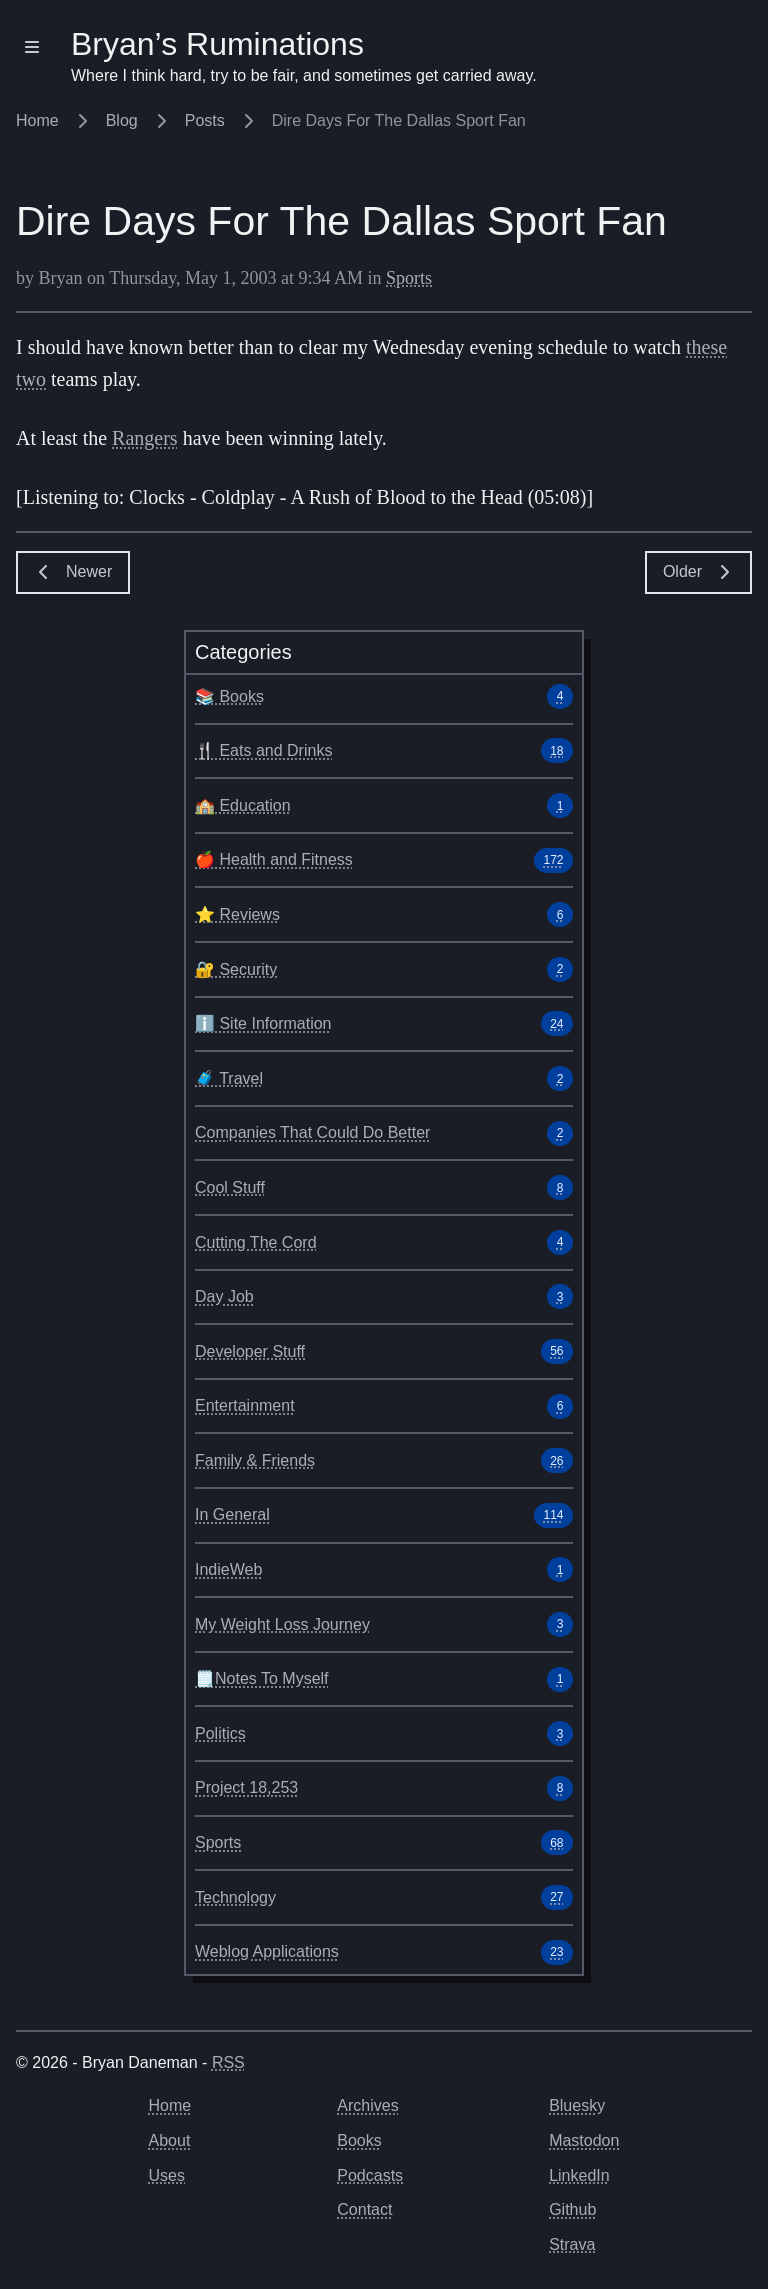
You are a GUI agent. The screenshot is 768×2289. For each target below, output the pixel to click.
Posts (222, 120)
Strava (572, 2244)
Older (698, 571)
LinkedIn (579, 2175)
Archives (367, 2105)
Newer (73, 571)
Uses (167, 2175)
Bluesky (577, 2105)
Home (54, 120)
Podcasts (370, 2175)
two (31, 379)
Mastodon (584, 2140)
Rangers (145, 438)
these (706, 347)
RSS (228, 2062)
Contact (364, 2209)
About (170, 2140)
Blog (139, 120)
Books (359, 2140)
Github (572, 2209)
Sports (409, 278)
